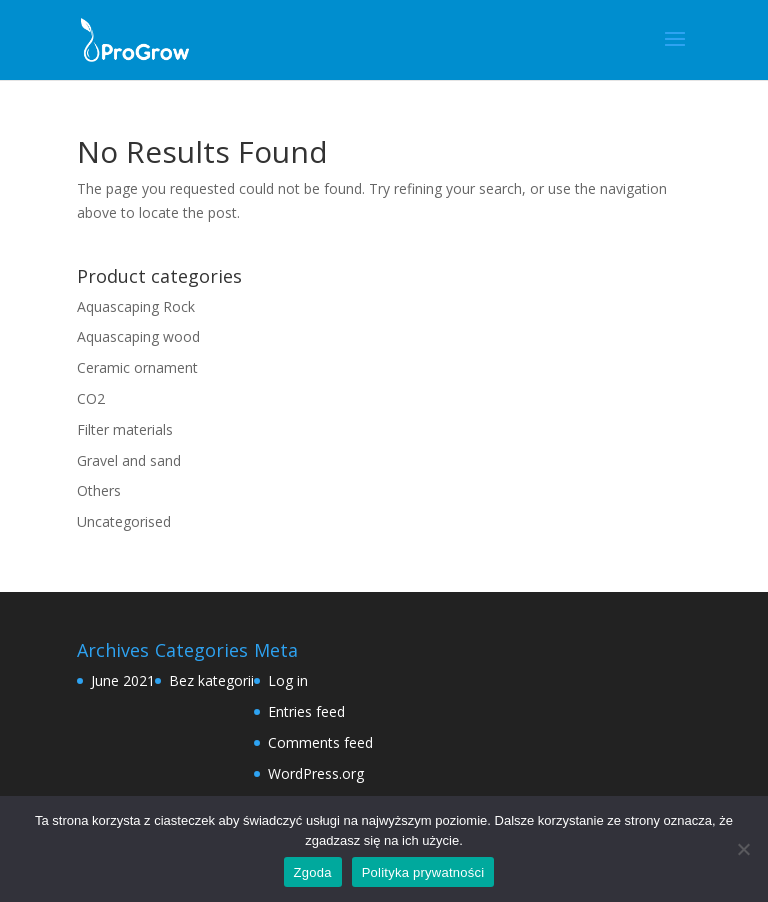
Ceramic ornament (137, 367)
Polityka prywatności (423, 872)
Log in (288, 680)
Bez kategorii (211, 680)
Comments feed (320, 742)
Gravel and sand (129, 460)
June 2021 (123, 680)
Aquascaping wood (138, 336)
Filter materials (125, 429)
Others (99, 490)
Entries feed (306, 711)
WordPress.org (316, 773)
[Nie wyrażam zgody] (743, 849)
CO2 (91, 398)
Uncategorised (124, 521)
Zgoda (313, 872)
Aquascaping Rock (136, 306)
